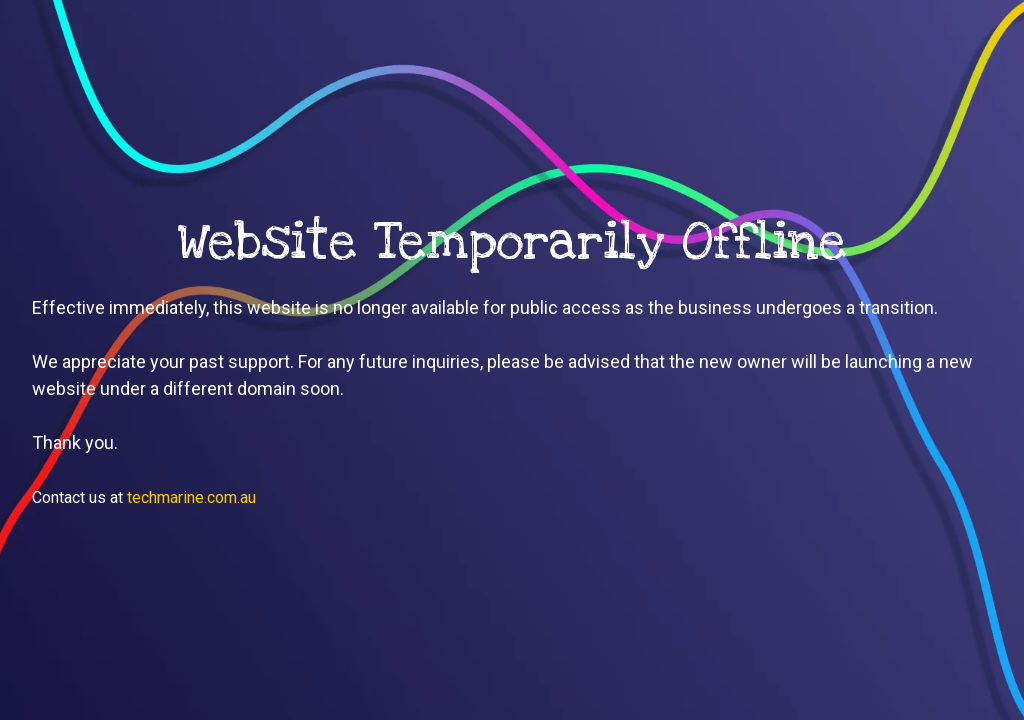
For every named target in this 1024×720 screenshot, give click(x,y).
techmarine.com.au (191, 497)
